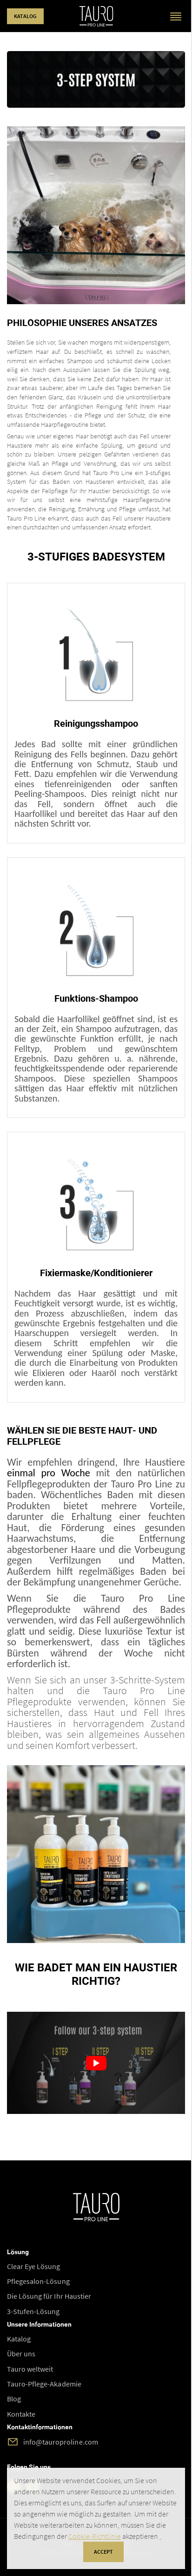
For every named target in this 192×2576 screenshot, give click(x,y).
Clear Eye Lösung (33, 2266)
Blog (14, 2398)
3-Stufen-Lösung (33, 2311)
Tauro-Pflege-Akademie (44, 2383)
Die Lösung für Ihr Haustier (49, 2296)
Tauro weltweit (30, 2369)
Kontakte (21, 2414)
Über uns (21, 2353)
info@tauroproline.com (60, 2441)
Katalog (25, 16)
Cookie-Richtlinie (94, 2536)
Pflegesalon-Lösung (38, 2281)
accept (103, 2551)
